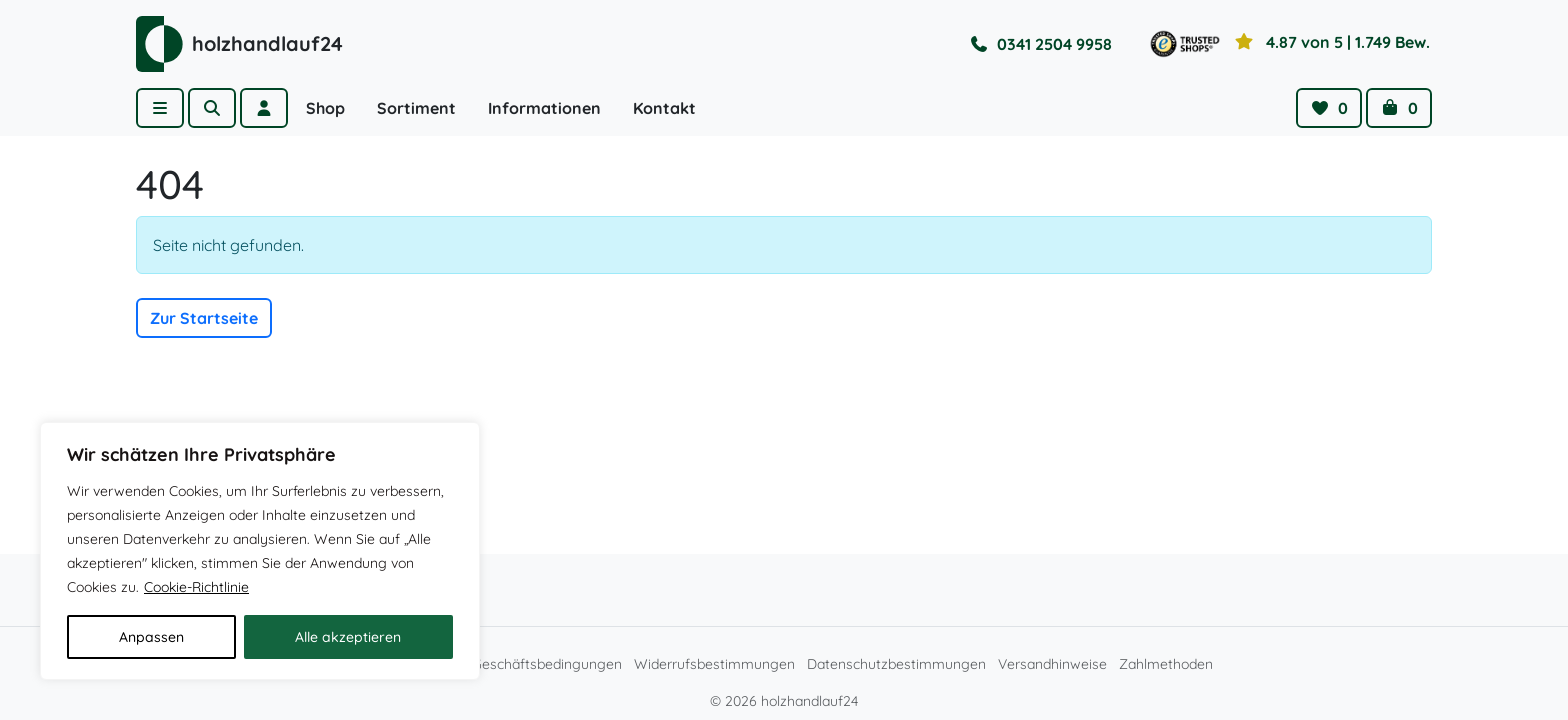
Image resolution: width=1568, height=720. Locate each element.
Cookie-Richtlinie (196, 587)
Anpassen (151, 637)
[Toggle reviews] (1289, 44)
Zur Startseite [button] (204, 318)
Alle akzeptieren (348, 637)
